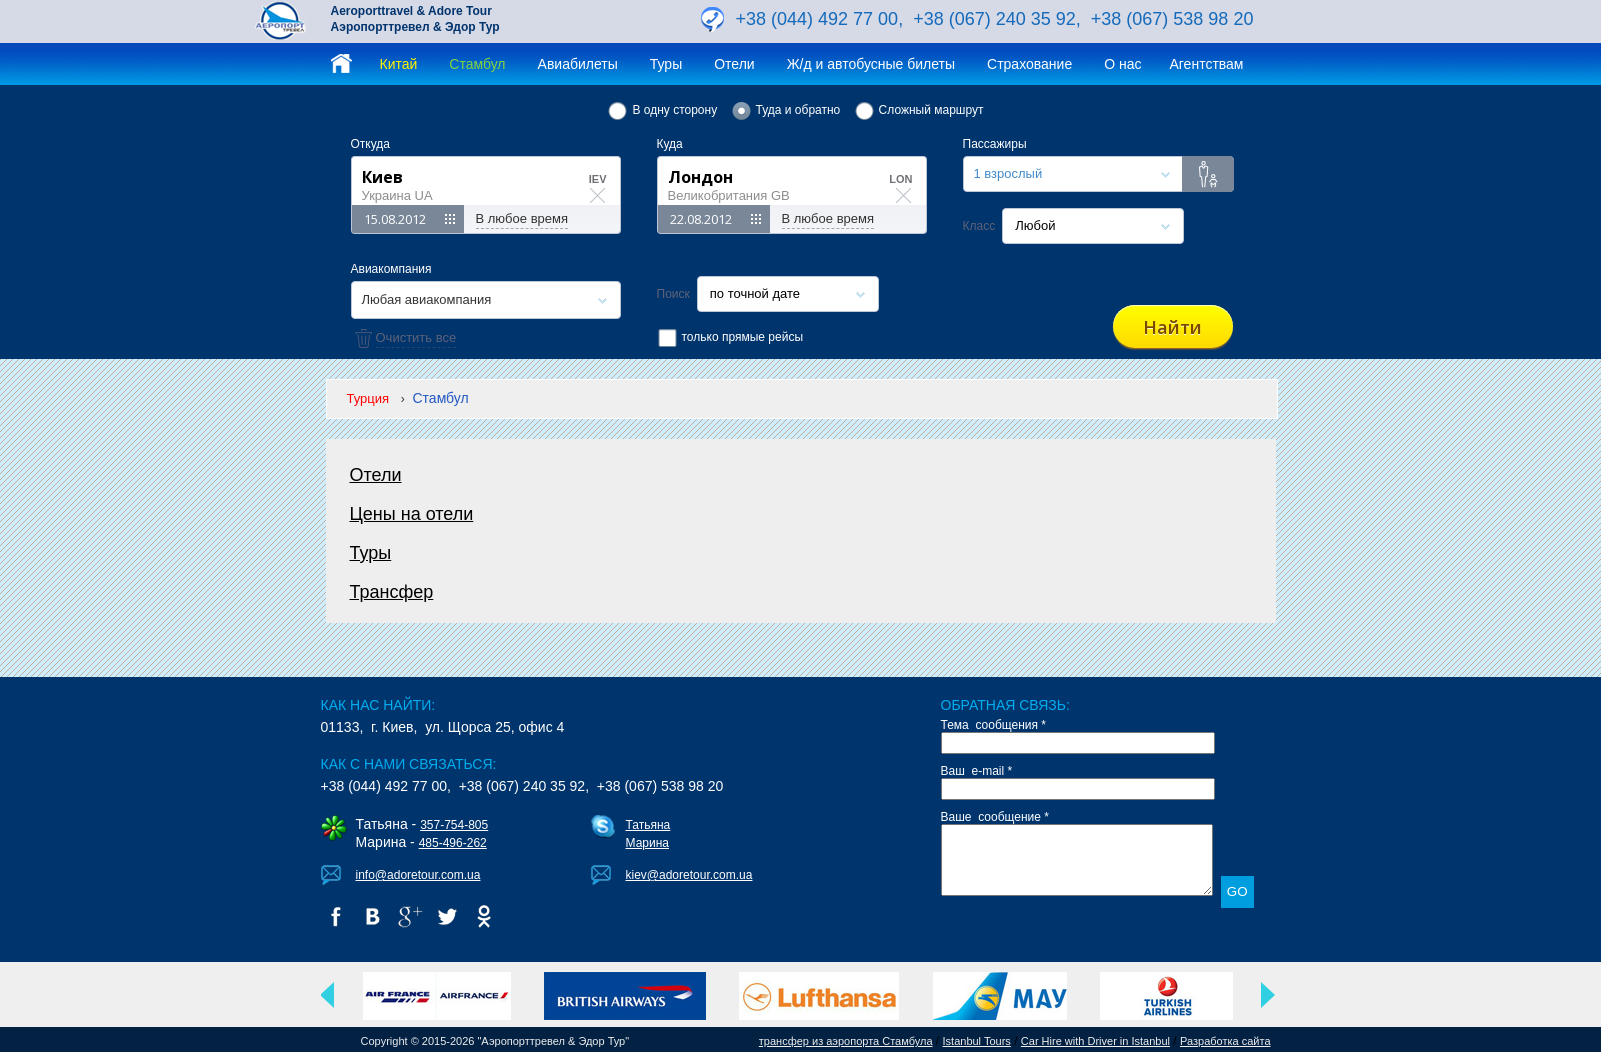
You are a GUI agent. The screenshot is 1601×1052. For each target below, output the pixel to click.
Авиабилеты (578, 64)
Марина (647, 843)
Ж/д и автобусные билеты (871, 64)
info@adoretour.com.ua (418, 875)
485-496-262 (453, 843)
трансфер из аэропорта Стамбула (846, 1041)
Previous (328, 995)
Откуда (371, 144)
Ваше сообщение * (995, 817)
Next (1268, 995)
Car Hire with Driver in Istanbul (1095, 1041)
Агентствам (1206, 64)
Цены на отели (412, 514)
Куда (670, 144)
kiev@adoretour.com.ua (689, 875)
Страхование (1029, 64)
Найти (1172, 327)
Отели (734, 64)
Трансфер (392, 592)
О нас (1122, 64)
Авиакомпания (391, 269)
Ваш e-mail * (977, 771)
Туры (666, 64)
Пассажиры (995, 144)
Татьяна (648, 825)
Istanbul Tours (977, 1041)
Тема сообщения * (994, 725)
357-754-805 (454, 825)
